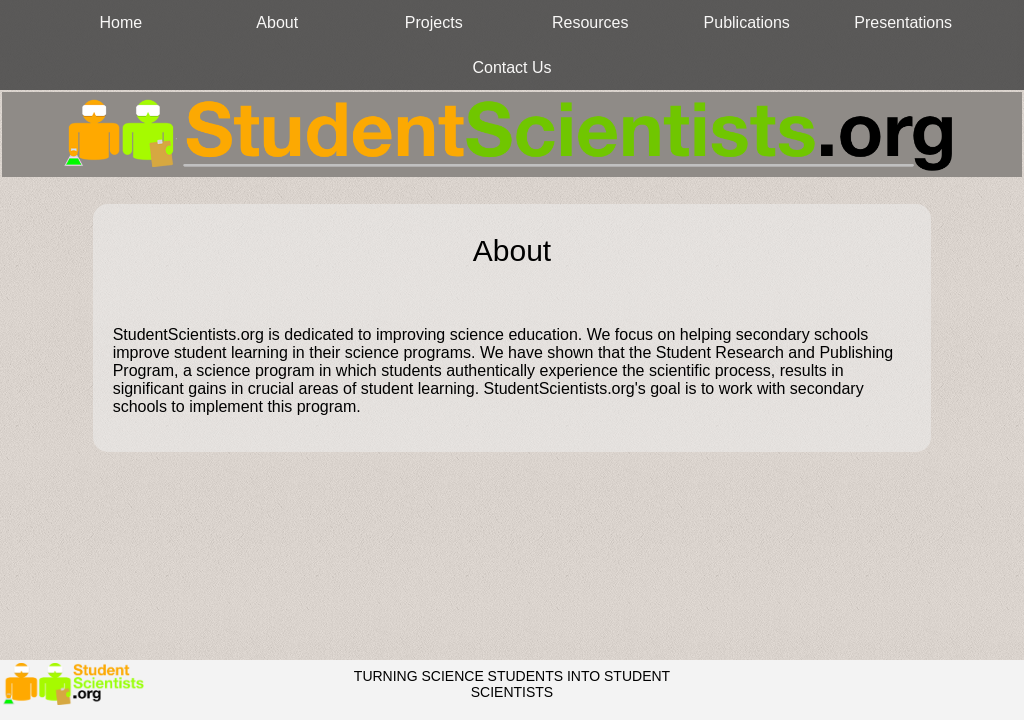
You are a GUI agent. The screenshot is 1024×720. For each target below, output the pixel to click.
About (277, 22)
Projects (434, 22)
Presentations (903, 22)
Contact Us (511, 67)
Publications (747, 22)
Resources (590, 22)
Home (120, 22)
